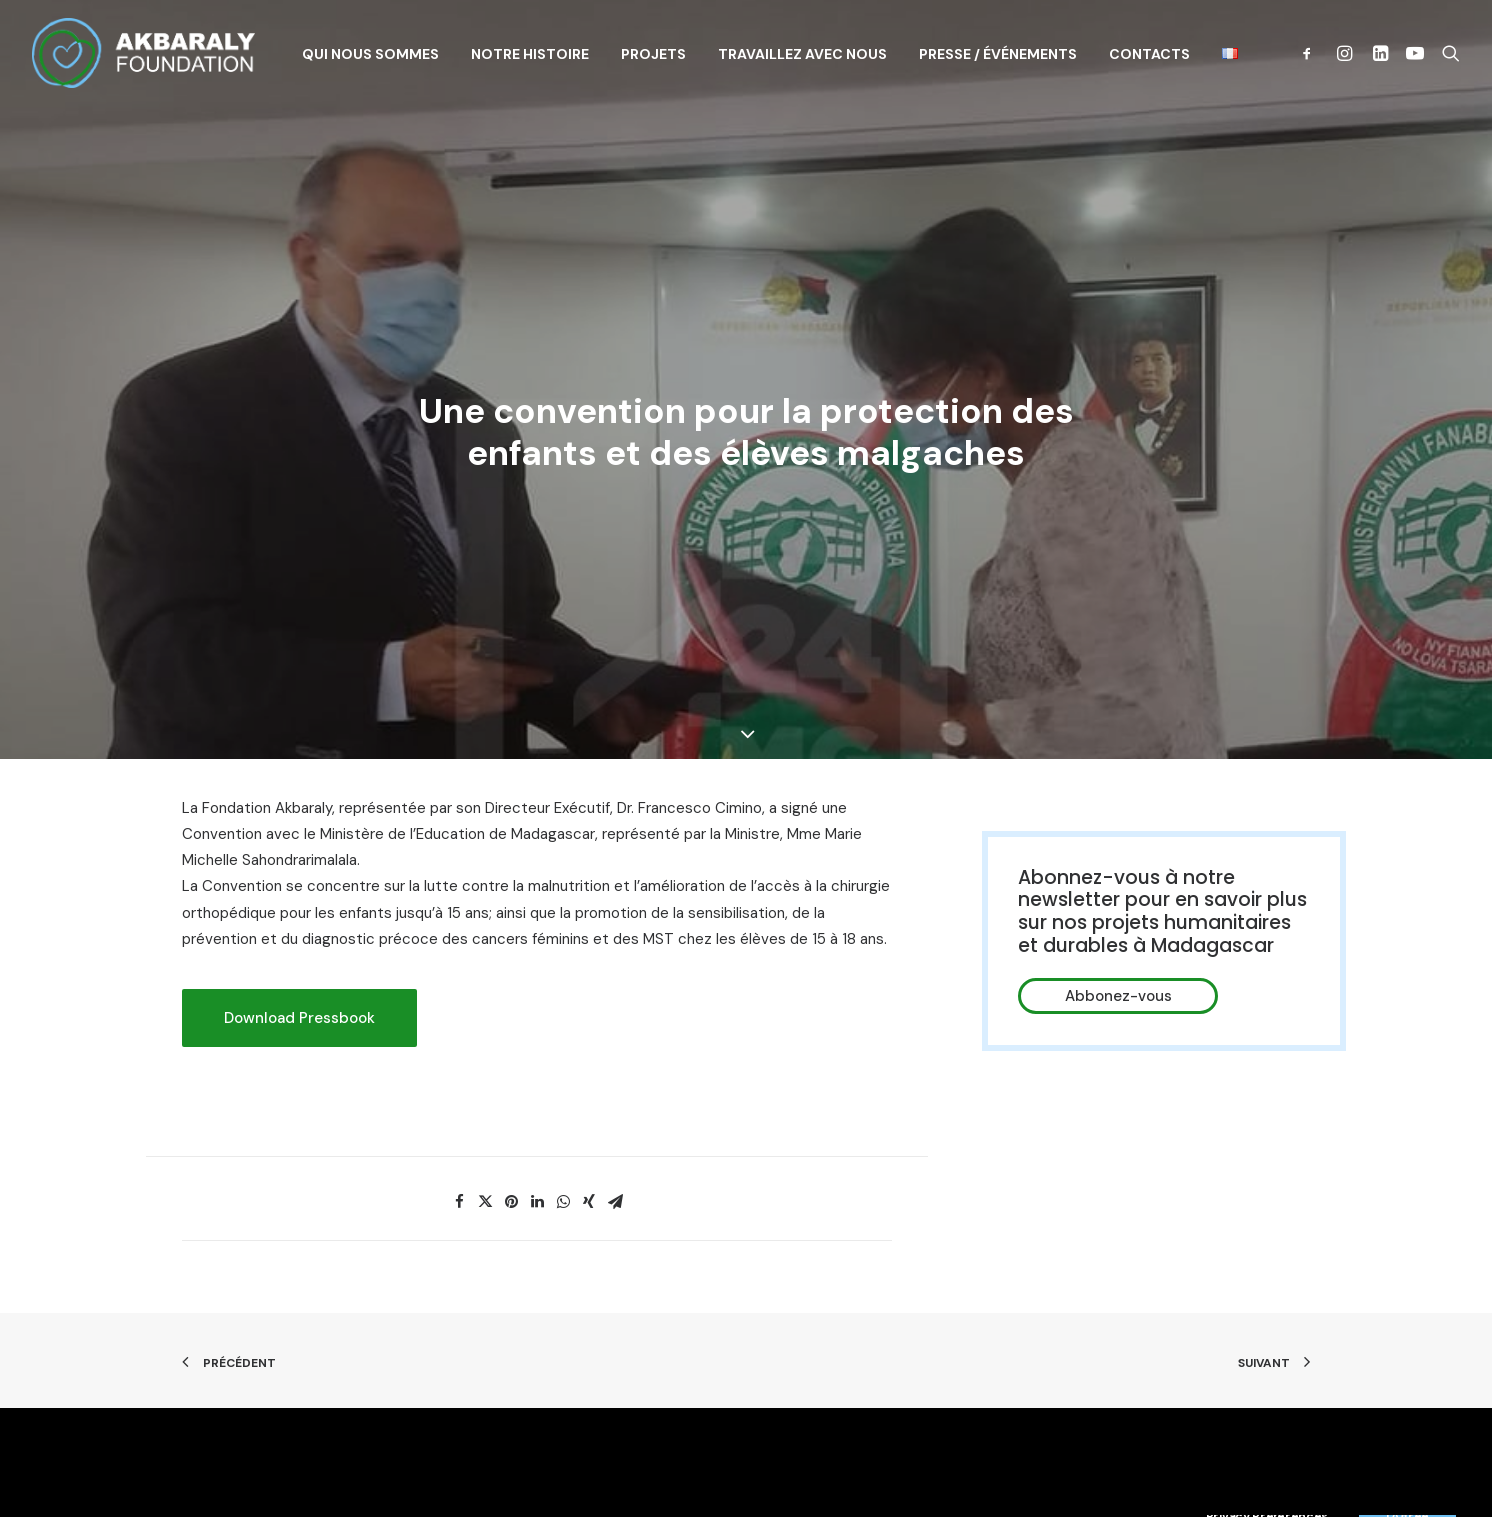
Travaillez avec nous (802, 54)
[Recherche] (1446, 53)
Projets (653, 54)
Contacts (1149, 54)
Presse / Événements (998, 54)
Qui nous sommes (370, 54)
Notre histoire (530, 54)
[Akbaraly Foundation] (143, 53)
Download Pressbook (299, 933)
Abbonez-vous (1118, 911)
